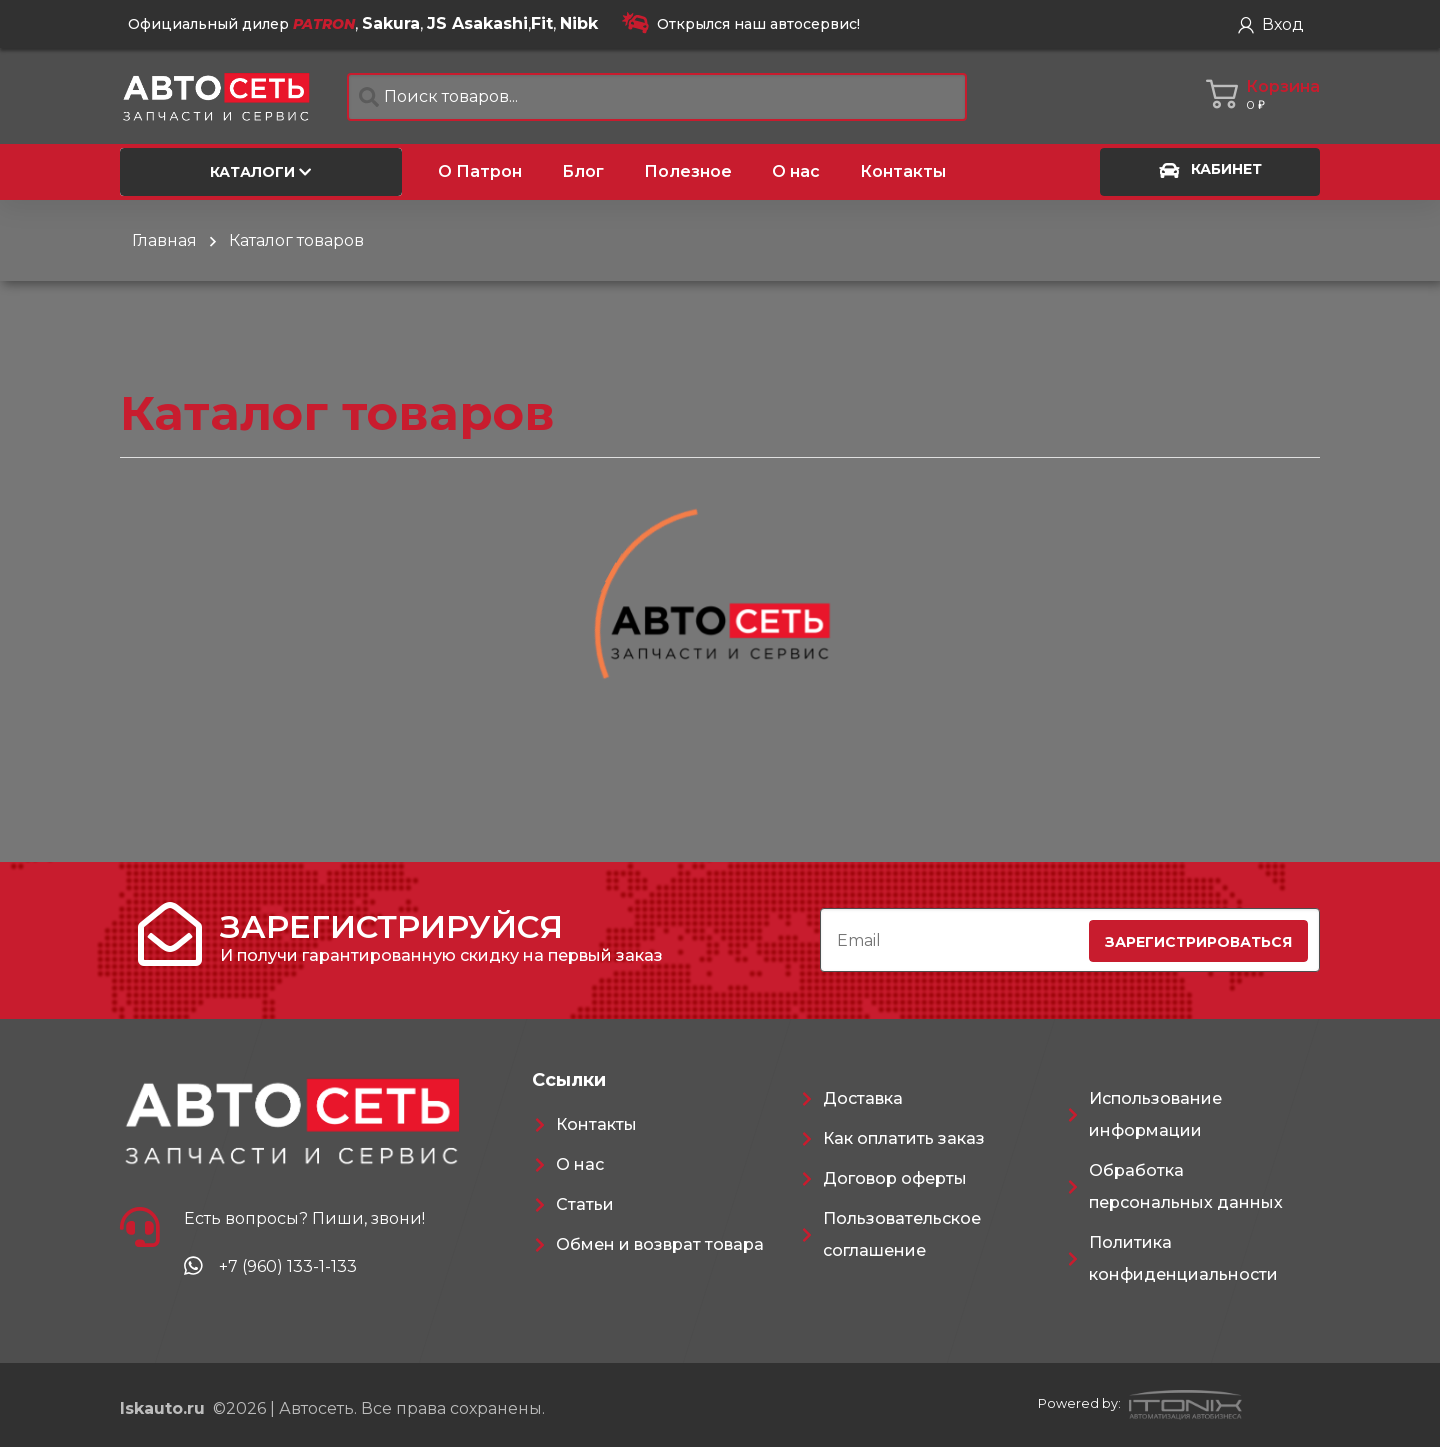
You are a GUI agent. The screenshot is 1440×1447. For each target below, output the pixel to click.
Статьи (585, 1204)
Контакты (596, 1124)
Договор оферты (895, 1178)
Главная (164, 240)
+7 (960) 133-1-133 (288, 1266)
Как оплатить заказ (904, 1138)
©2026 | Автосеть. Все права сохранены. (332, 1408)
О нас (580, 1164)
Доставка (863, 1098)
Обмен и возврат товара (660, 1244)
